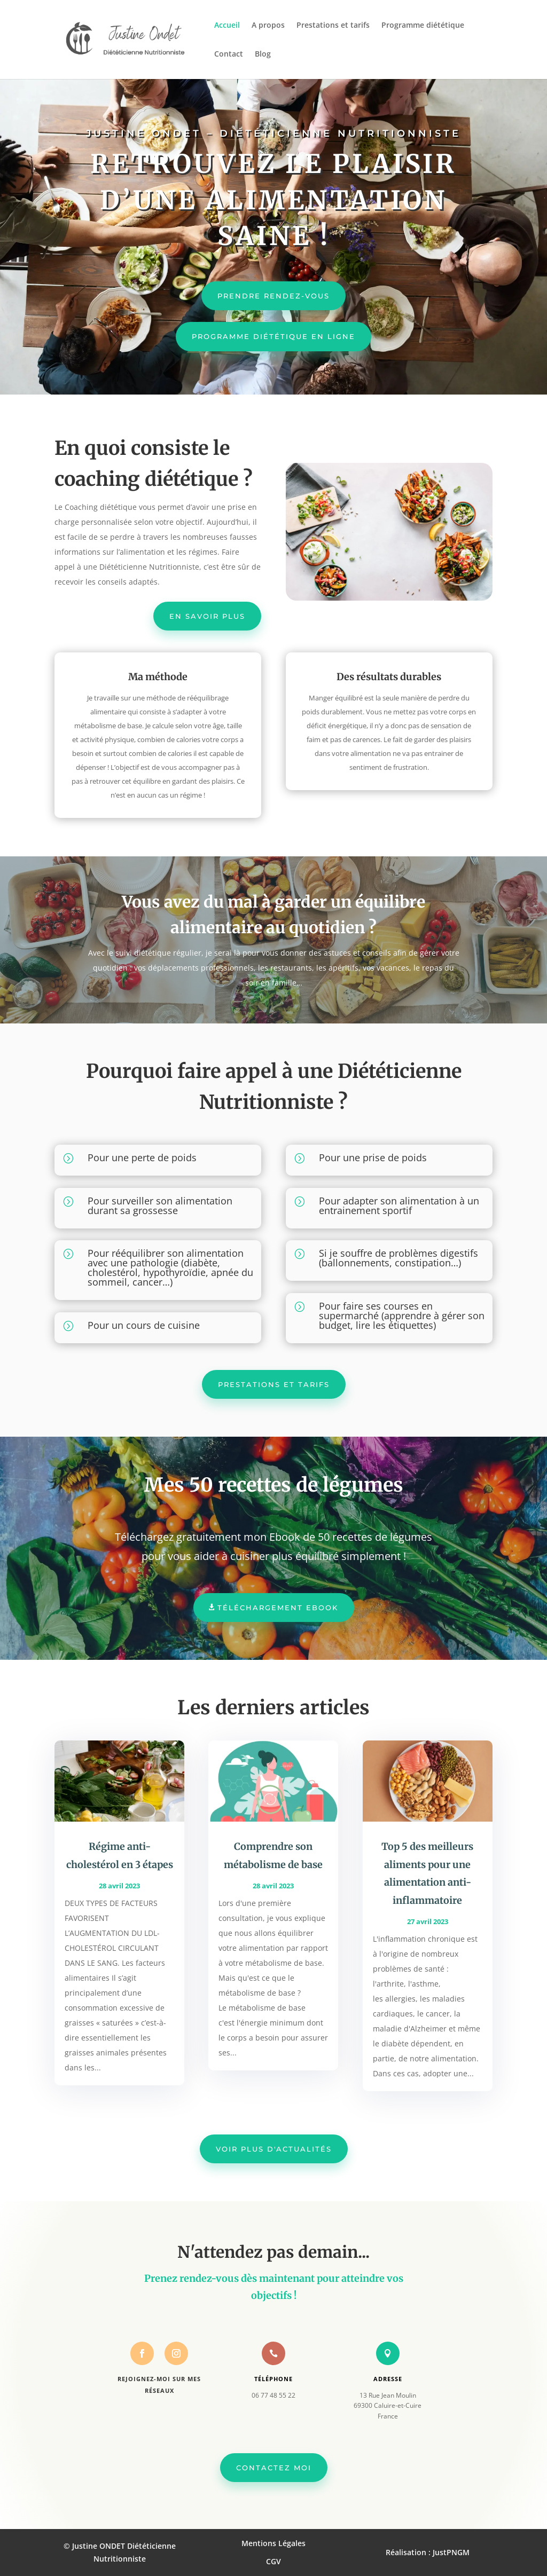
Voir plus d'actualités (274, 2149)
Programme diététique (422, 25)
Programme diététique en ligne (273, 336)
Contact (228, 54)
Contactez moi (273, 2467)
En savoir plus (207, 616)
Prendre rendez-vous (273, 296)
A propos (268, 25)
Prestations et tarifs (333, 25)
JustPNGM (451, 2552)
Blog (263, 54)
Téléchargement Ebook (277, 1607)
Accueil (227, 25)
